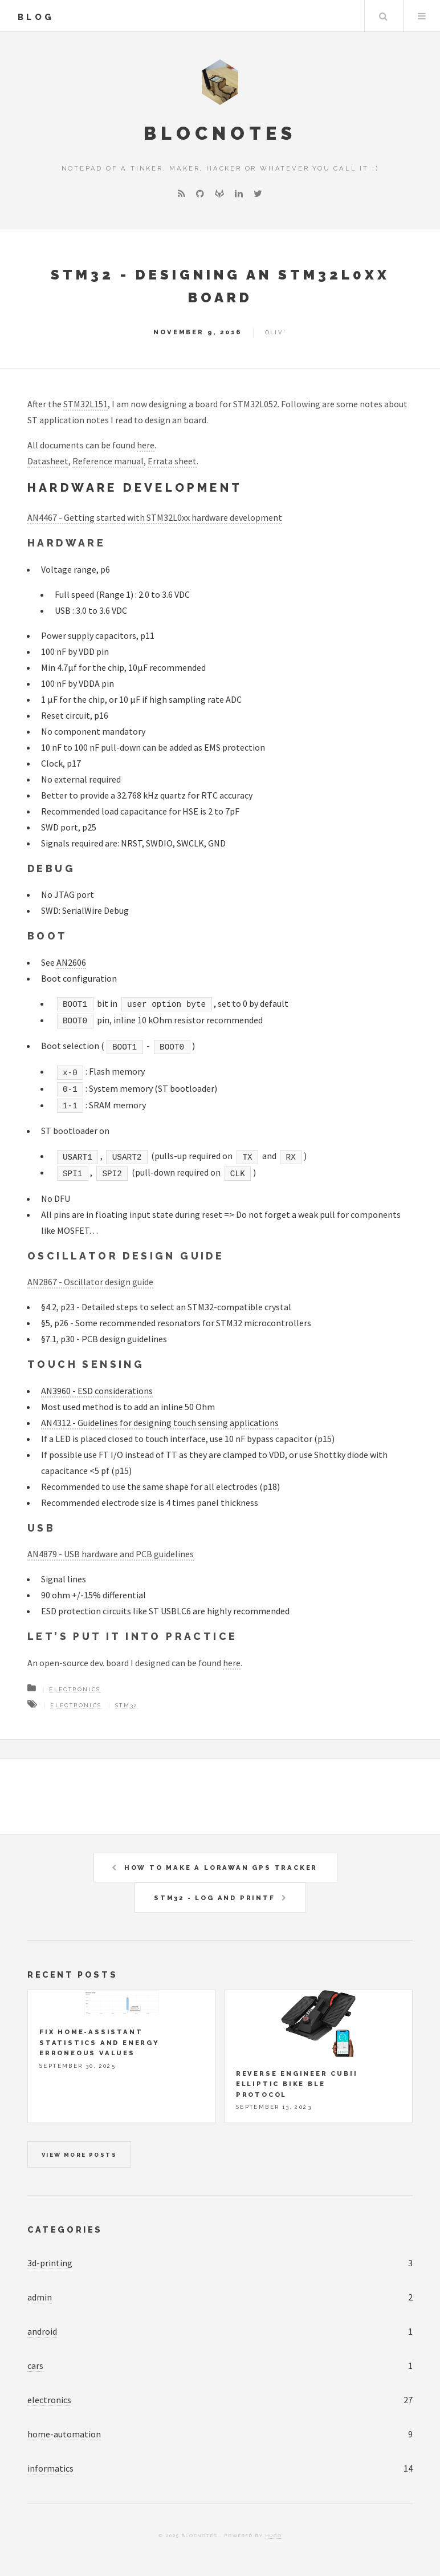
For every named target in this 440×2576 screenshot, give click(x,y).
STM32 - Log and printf (214, 1898)
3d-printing (49, 2263)
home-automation (64, 2434)
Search (383, 16)
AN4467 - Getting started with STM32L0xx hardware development (154, 517)
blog (36, 17)
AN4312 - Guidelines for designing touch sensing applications (160, 1422)
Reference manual (108, 461)
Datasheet (47, 461)
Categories (65, 2229)
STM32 (126, 1705)
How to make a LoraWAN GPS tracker (220, 1868)
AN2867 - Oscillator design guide (90, 1281)
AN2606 (71, 962)
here (145, 445)
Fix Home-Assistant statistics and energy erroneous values (99, 2042)
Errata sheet (172, 461)
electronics (49, 2399)
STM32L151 (85, 404)
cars (35, 2365)
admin (39, 2297)
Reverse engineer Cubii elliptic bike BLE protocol (297, 2084)
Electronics (74, 1689)
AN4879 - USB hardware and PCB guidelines (110, 1554)
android (42, 2331)
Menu (422, 16)
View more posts (79, 2155)
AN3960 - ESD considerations (97, 1390)
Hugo (274, 2535)
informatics (50, 2468)
